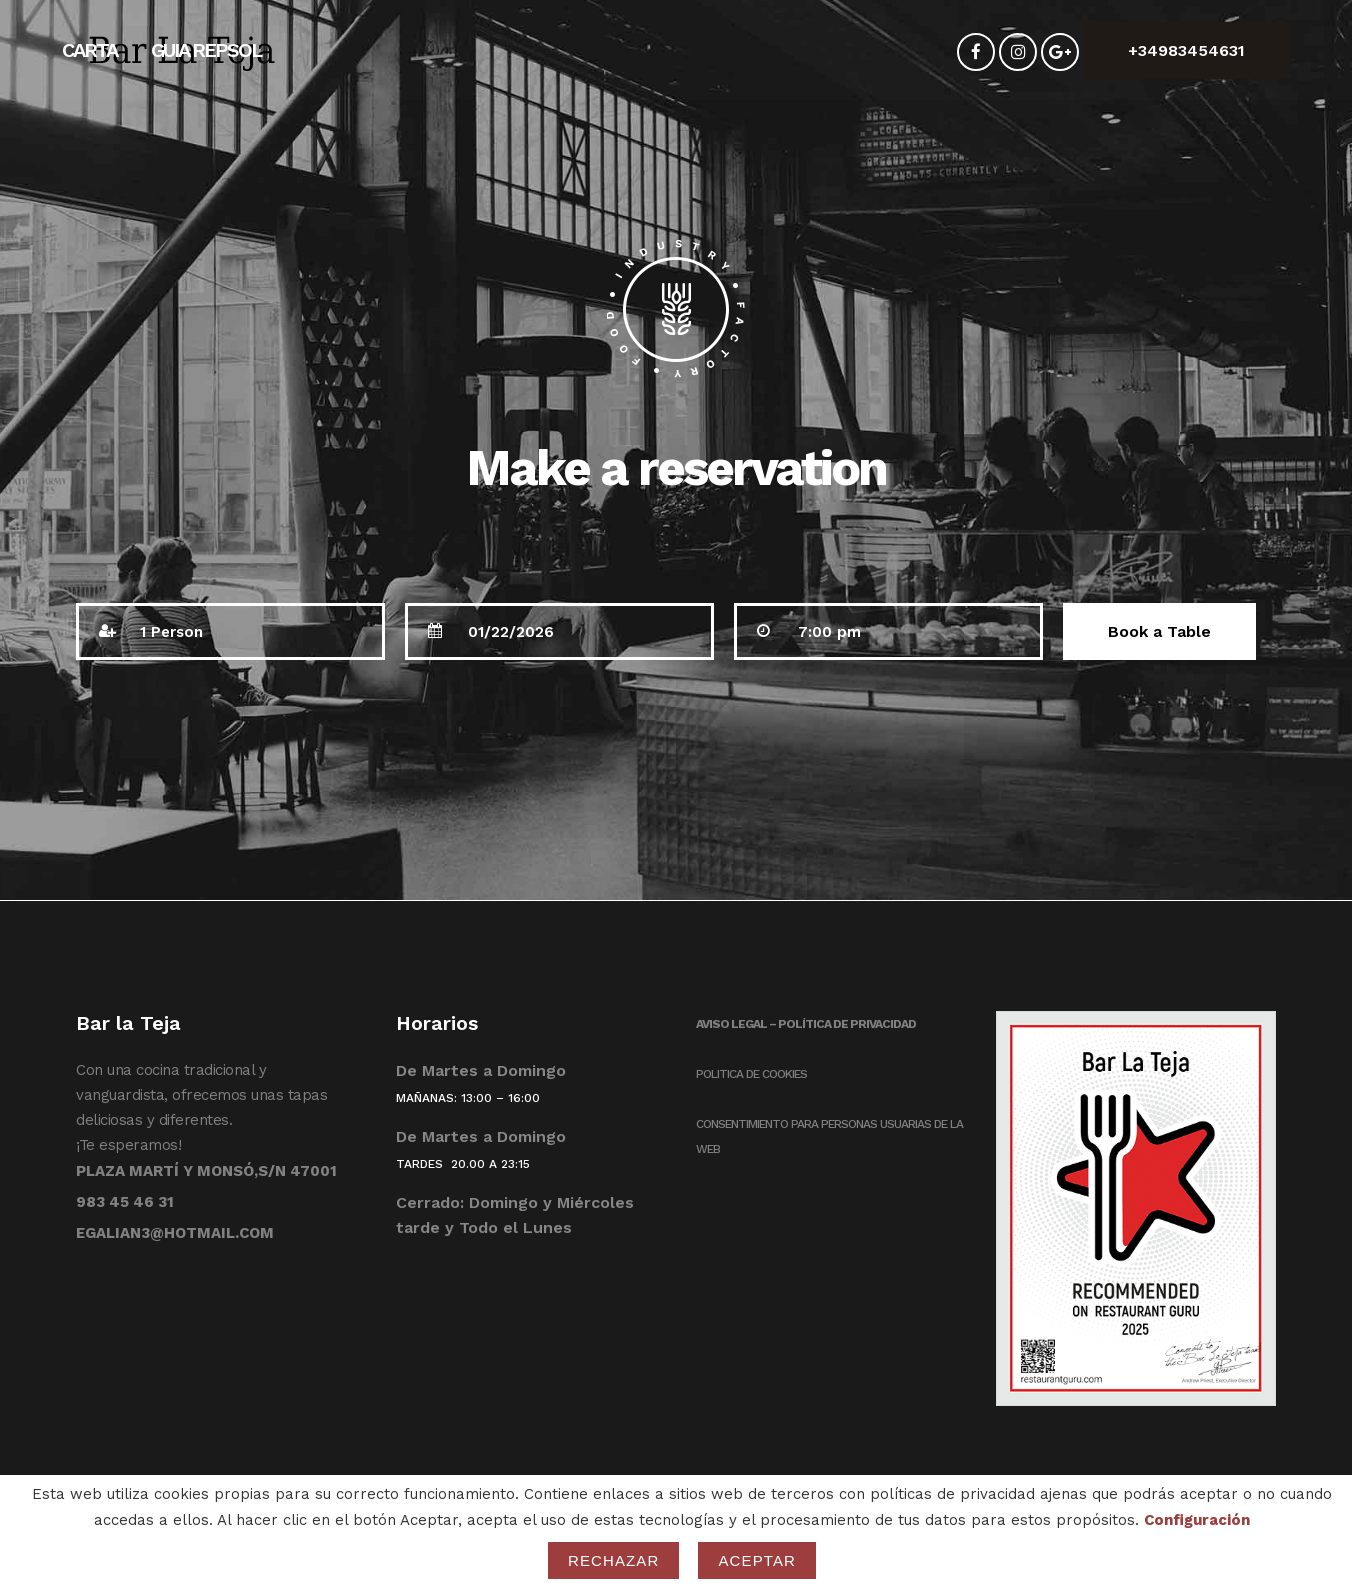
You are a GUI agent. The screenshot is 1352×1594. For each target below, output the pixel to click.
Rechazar (614, 1560)
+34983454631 (1186, 50)
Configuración (1197, 1520)
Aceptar (757, 1560)
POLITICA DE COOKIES (751, 1074)
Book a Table (1159, 631)
